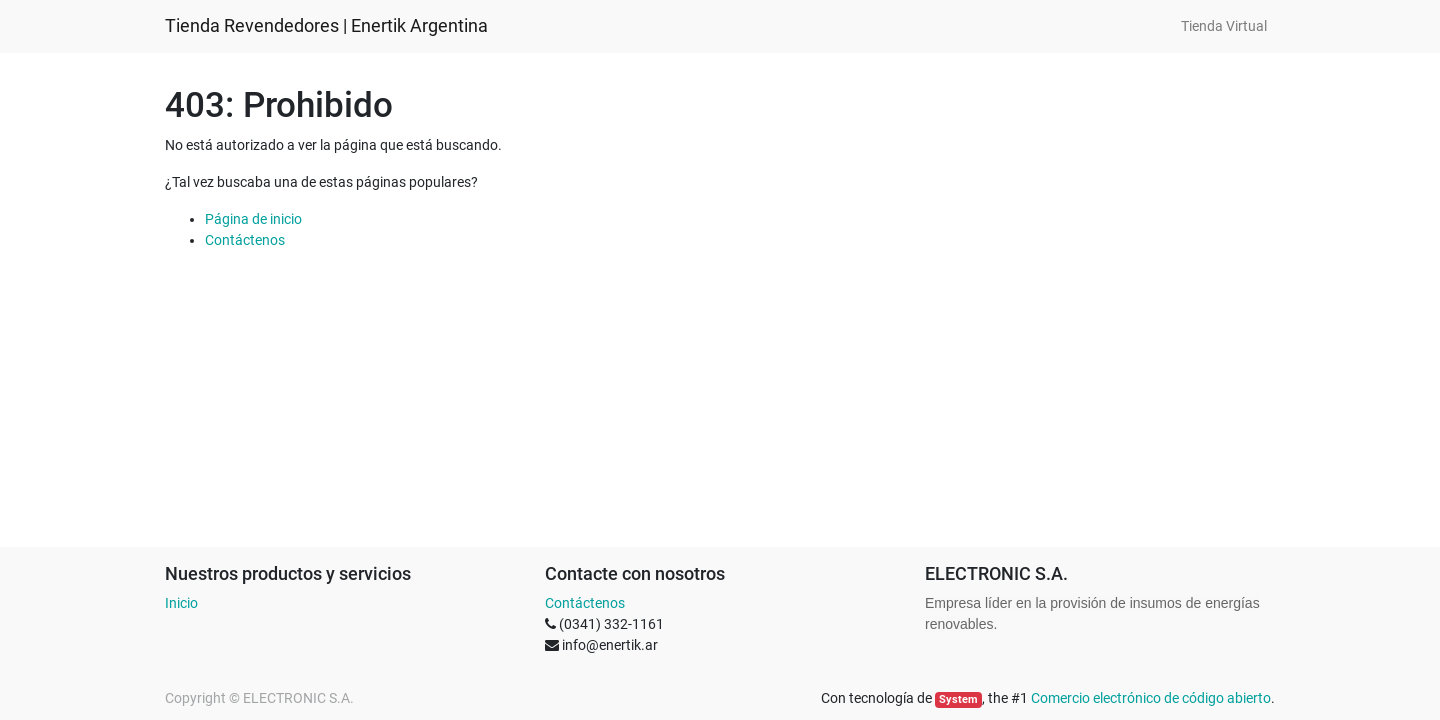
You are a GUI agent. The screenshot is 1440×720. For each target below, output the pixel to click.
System (958, 699)
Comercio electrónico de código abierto (1151, 698)
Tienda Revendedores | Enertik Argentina (326, 26)
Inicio (181, 603)
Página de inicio (253, 219)
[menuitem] (1224, 26)
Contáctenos (245, 240)
